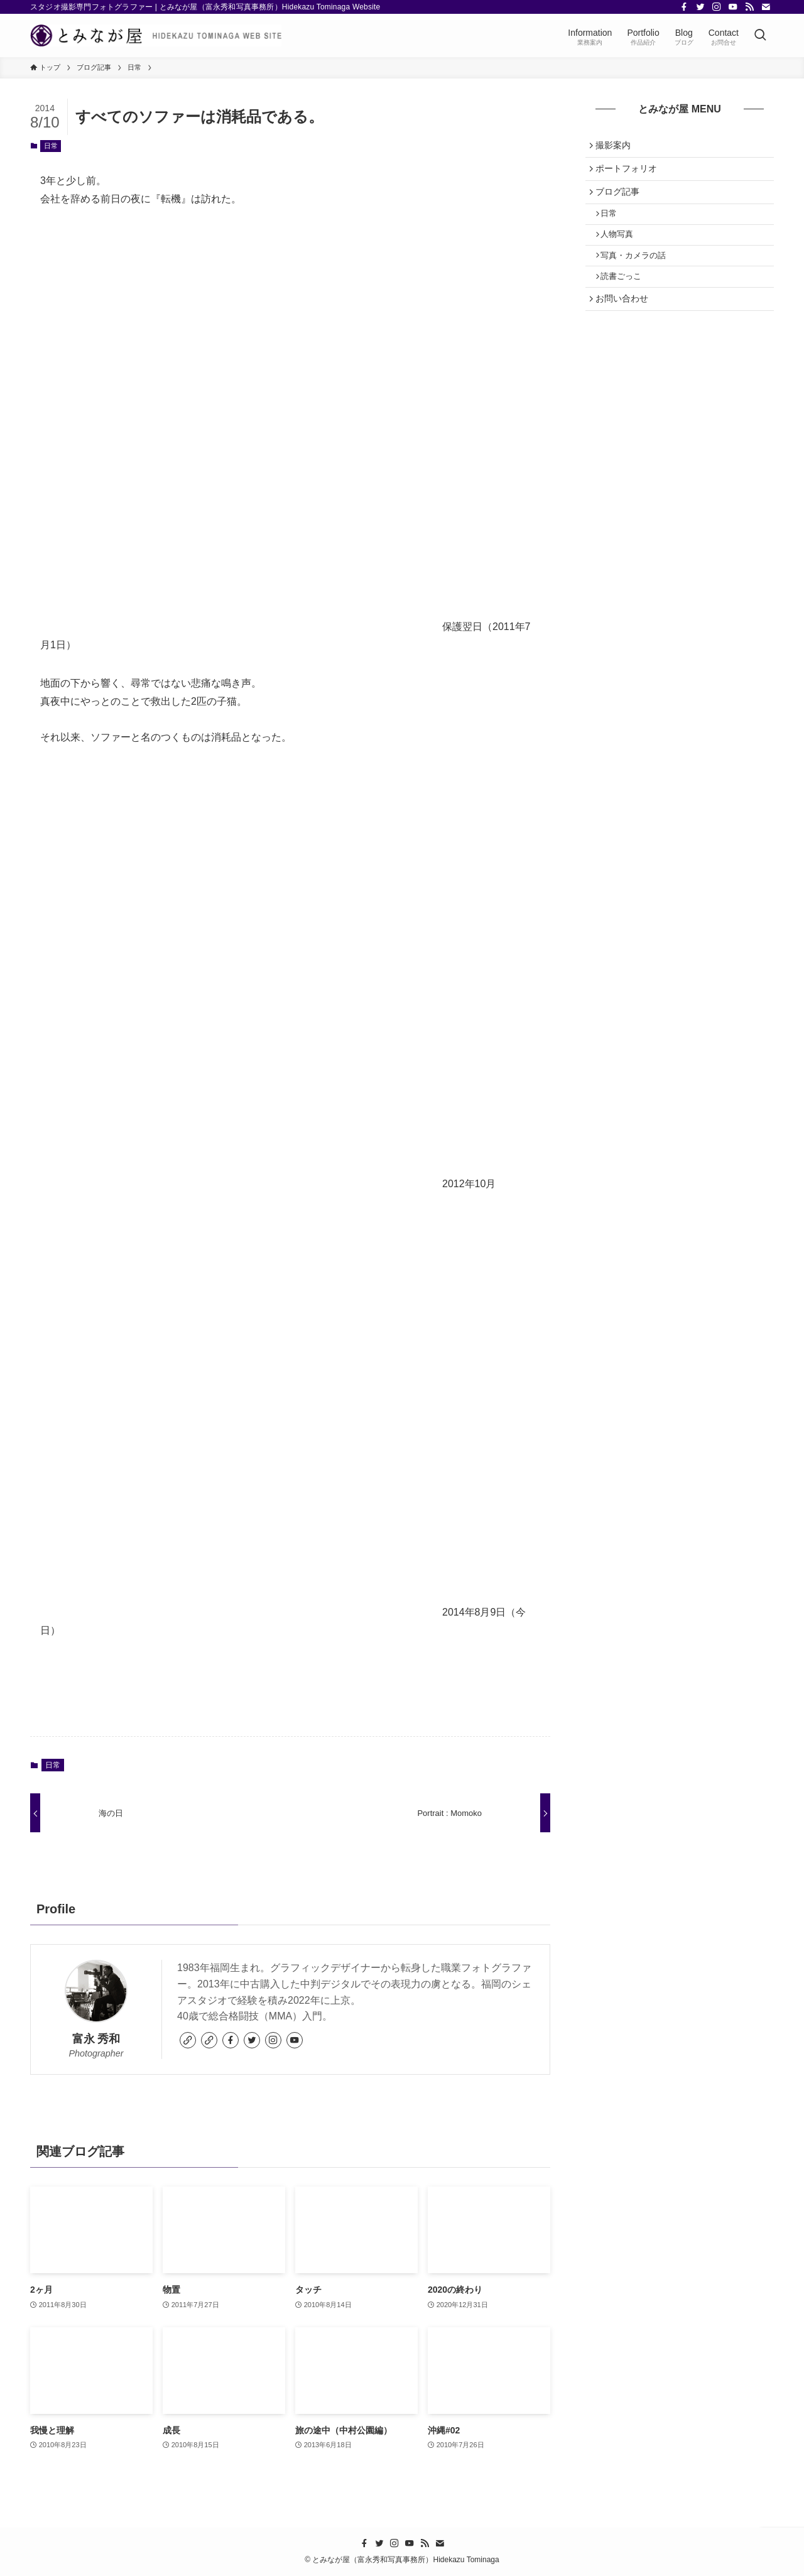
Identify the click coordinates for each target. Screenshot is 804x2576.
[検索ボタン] (760, 35)
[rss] (749, 7)
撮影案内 (616, 147)
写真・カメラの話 (638, 270)
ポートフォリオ (629, 173)
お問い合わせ (625, 319)
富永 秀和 (96, 2039)
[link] (188, 2040)
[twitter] (700, 7)
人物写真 (622, 247)
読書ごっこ (626, 294)
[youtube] (733, 7)
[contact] (766, 7)
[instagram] (717, 7)
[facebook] (684, 7)
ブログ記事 (621, 199)
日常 (51, 145)
